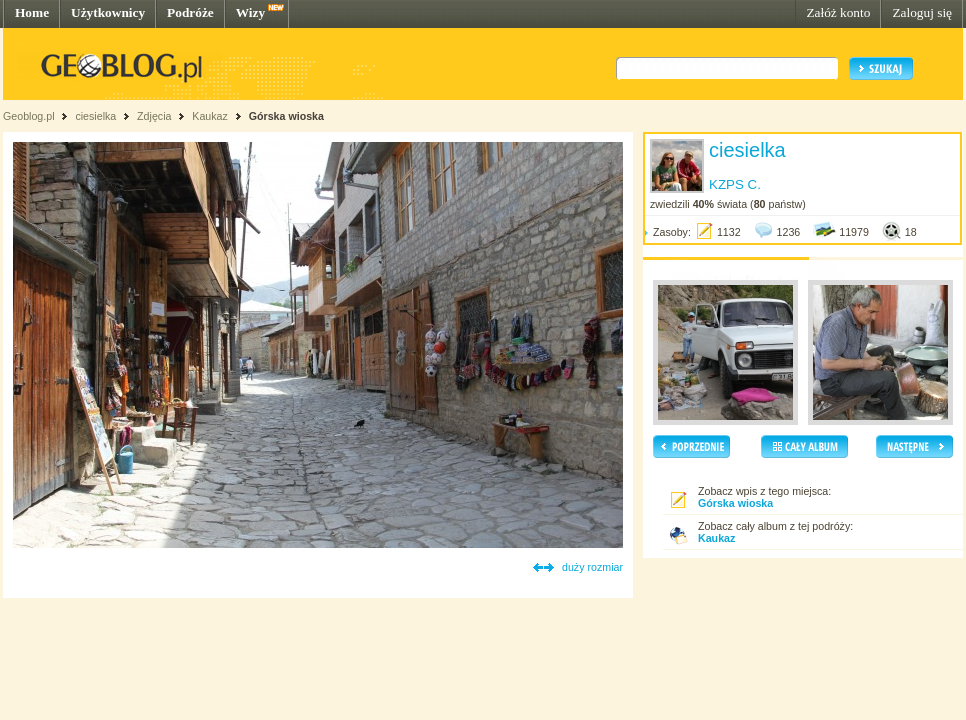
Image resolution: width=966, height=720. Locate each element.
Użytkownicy (108, 12)
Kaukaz (210, 116)
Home (32, 12)
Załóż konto (838, 12)
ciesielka (95, 116)
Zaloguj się (922, 12)
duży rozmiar (592, 567)
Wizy (250, 12)
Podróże (190, 12)
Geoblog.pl (29, 116)
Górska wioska (286, 116)
